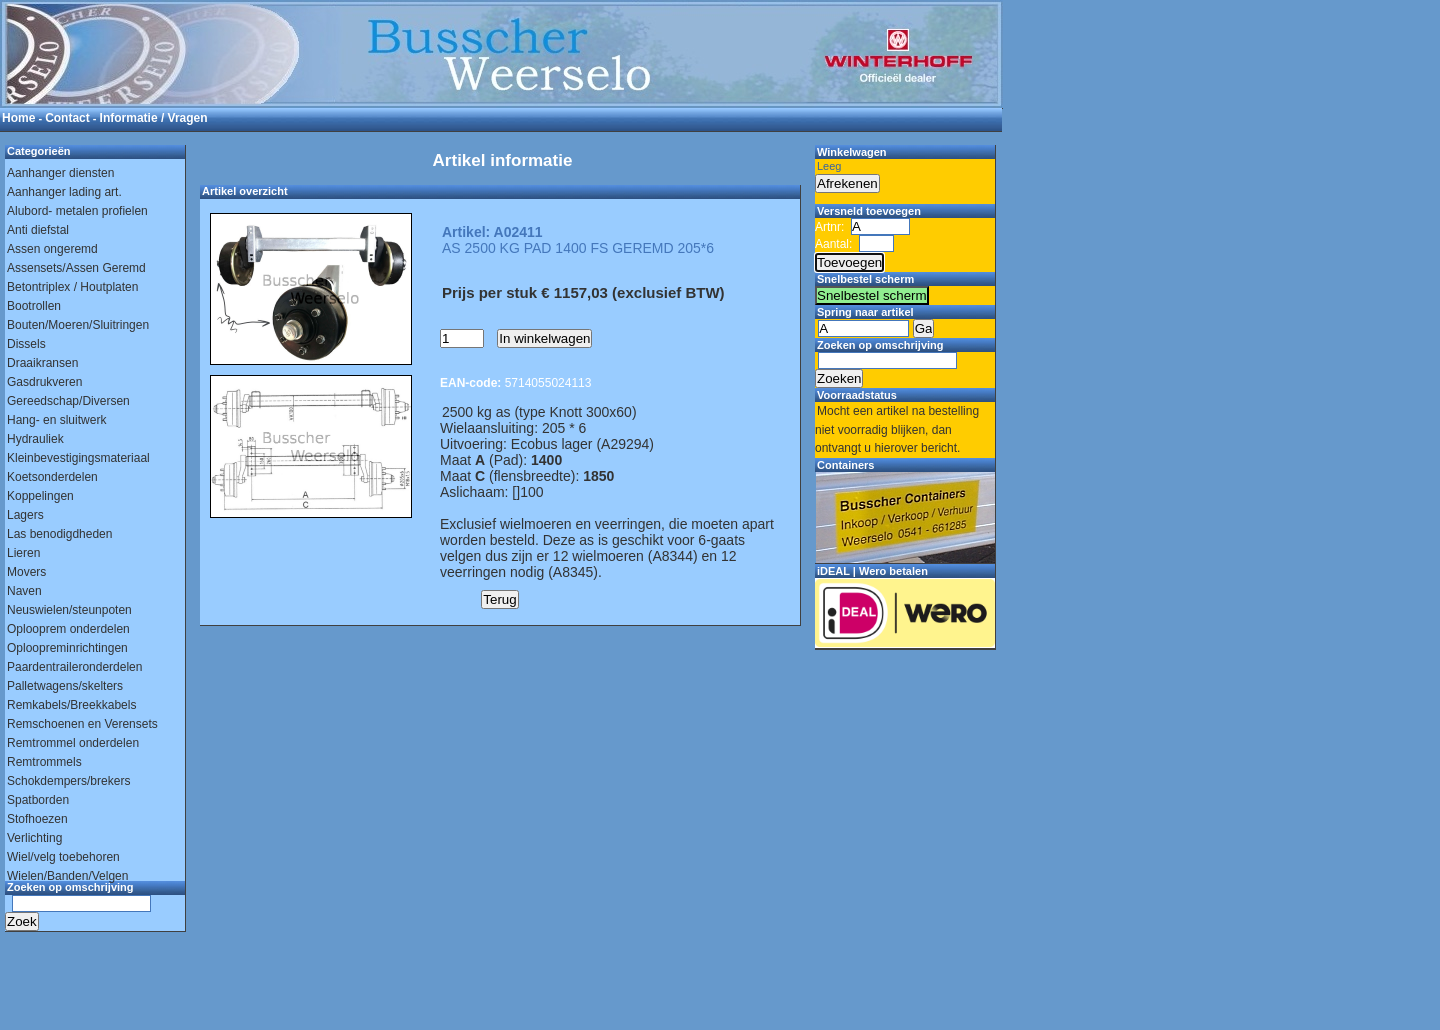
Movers (26, 572)
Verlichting (34, 838)
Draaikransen (42, 363)
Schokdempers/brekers (68, 781)
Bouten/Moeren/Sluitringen (78, 325)
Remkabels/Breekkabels (71, 705)
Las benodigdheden (59, 534)
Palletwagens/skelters (65, 686)
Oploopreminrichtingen (67, 648)
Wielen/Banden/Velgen (67, 876)
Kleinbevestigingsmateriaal (78, 458)
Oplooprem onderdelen (68, 629)
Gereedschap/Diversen (68, 401)
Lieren (23, 553)
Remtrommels (44, 762)
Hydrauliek (35, 439)
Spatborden (38, 800)
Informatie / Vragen (154, 118)
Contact (67, 118)
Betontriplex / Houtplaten (72, 287)
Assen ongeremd (52, 249)
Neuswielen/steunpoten (69, 610)
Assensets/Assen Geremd (76, 268)
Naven (24, 591)
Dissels (26, 344)
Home (18, 118)
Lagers (25, 515)
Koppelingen (40, 496)
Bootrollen (34, 306)
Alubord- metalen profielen (77, 211)
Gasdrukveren (44, 382)
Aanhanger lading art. (64, 192)
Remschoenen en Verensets (82, 724)
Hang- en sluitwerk (56, 420)
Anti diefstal (38, 230)
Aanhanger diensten (60, 173)
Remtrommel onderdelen (73, 743)
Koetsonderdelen (52, 477)
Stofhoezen (37, 819)
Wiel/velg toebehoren (63, 857)
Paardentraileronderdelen (74, 667)
